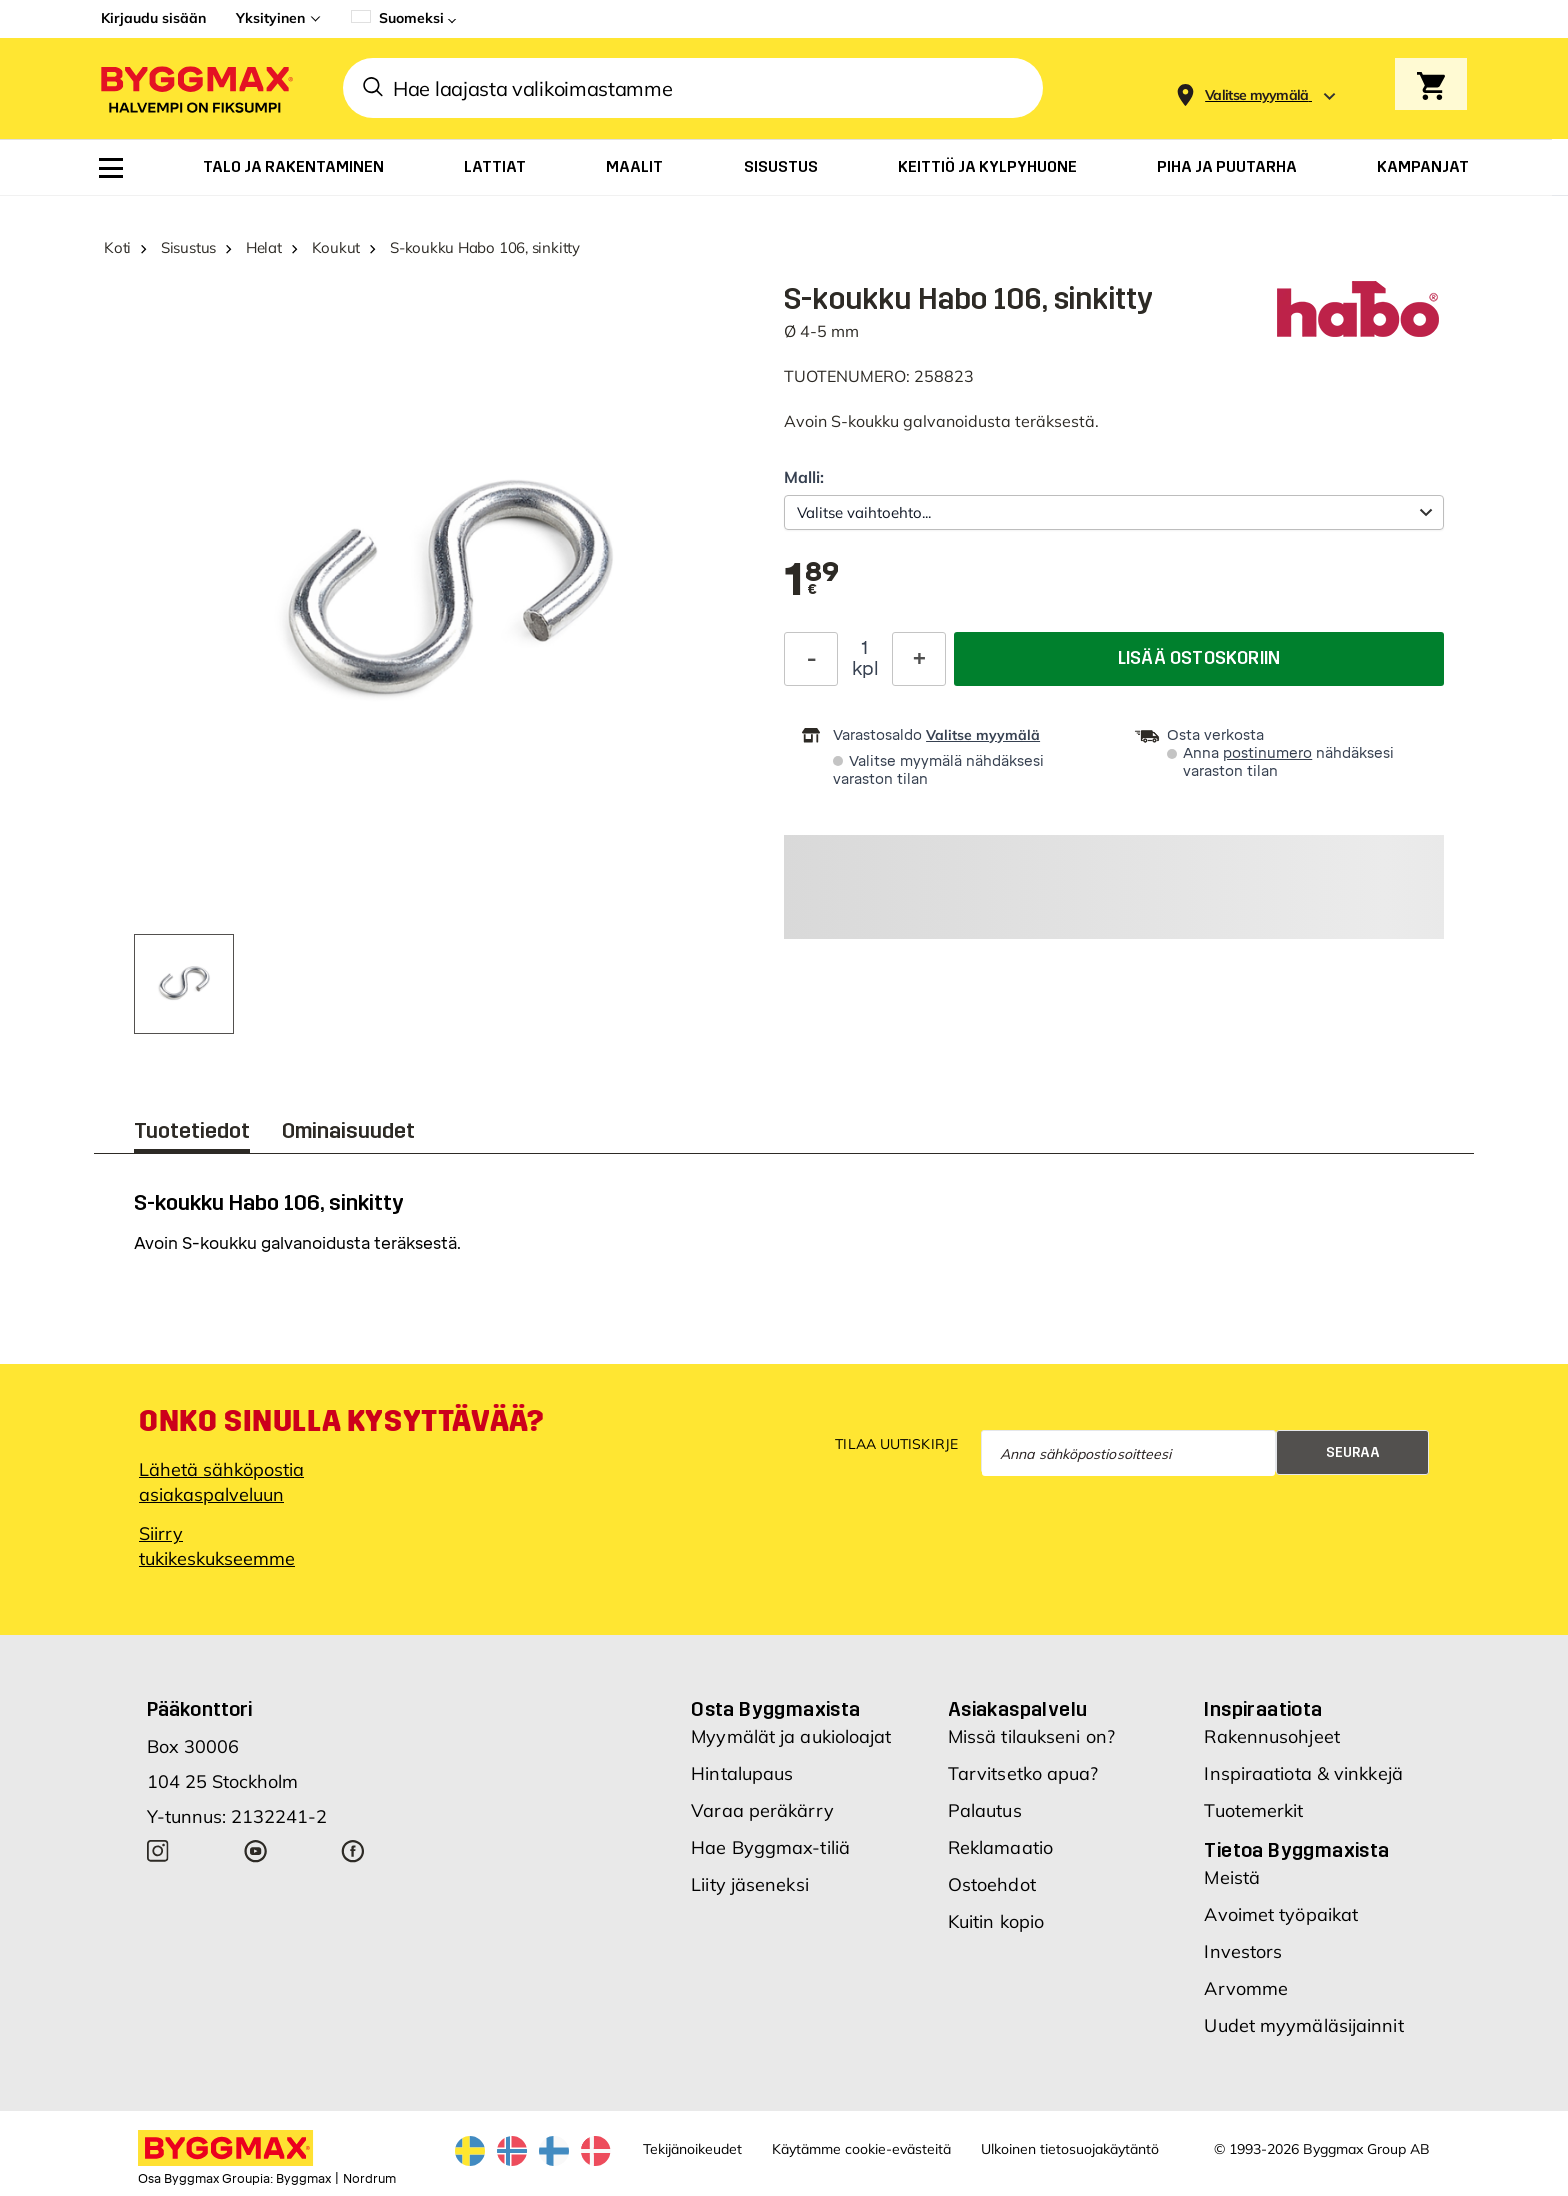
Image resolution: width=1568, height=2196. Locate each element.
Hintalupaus (742, 1773)
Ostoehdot (992, 1884)
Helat (264, 247)
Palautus (985, 1810)
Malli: (804, 477)
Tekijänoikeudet (692, 2149)
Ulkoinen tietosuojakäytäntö (1070, 2149)
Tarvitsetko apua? (1023, 1773)
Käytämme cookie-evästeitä (861, 2149)
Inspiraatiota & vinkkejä (1303, 1773)
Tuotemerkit (1253, 1810)
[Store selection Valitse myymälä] (1257, 95)
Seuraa (1353, 1452)
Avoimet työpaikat (1281, 1914)
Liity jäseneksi (750, 1884)
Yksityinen (270, 18)
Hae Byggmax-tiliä (770, 1847)
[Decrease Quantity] (811, 659)
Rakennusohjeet (1271, 1736)
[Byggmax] (195, 88)
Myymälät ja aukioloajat (791, 1736)
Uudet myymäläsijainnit (1303, 2025)
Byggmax (303, 2179)
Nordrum (369, 2179)
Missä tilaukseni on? (1031, 1736)
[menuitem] (111, 168)
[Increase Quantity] (919, 659)
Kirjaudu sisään (153, 18)
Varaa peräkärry (762, 1810)
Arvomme (1246, 1988)
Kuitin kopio (996, 1921)
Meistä (1232, 1877)
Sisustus (188, 247)
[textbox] (812, 581)
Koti (117, 247)
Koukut (336, 247)
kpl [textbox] (865, 669)
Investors (1243, 1951)
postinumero (1267, 753)
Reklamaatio (1000, 1847)
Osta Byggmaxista (775, 1709)
